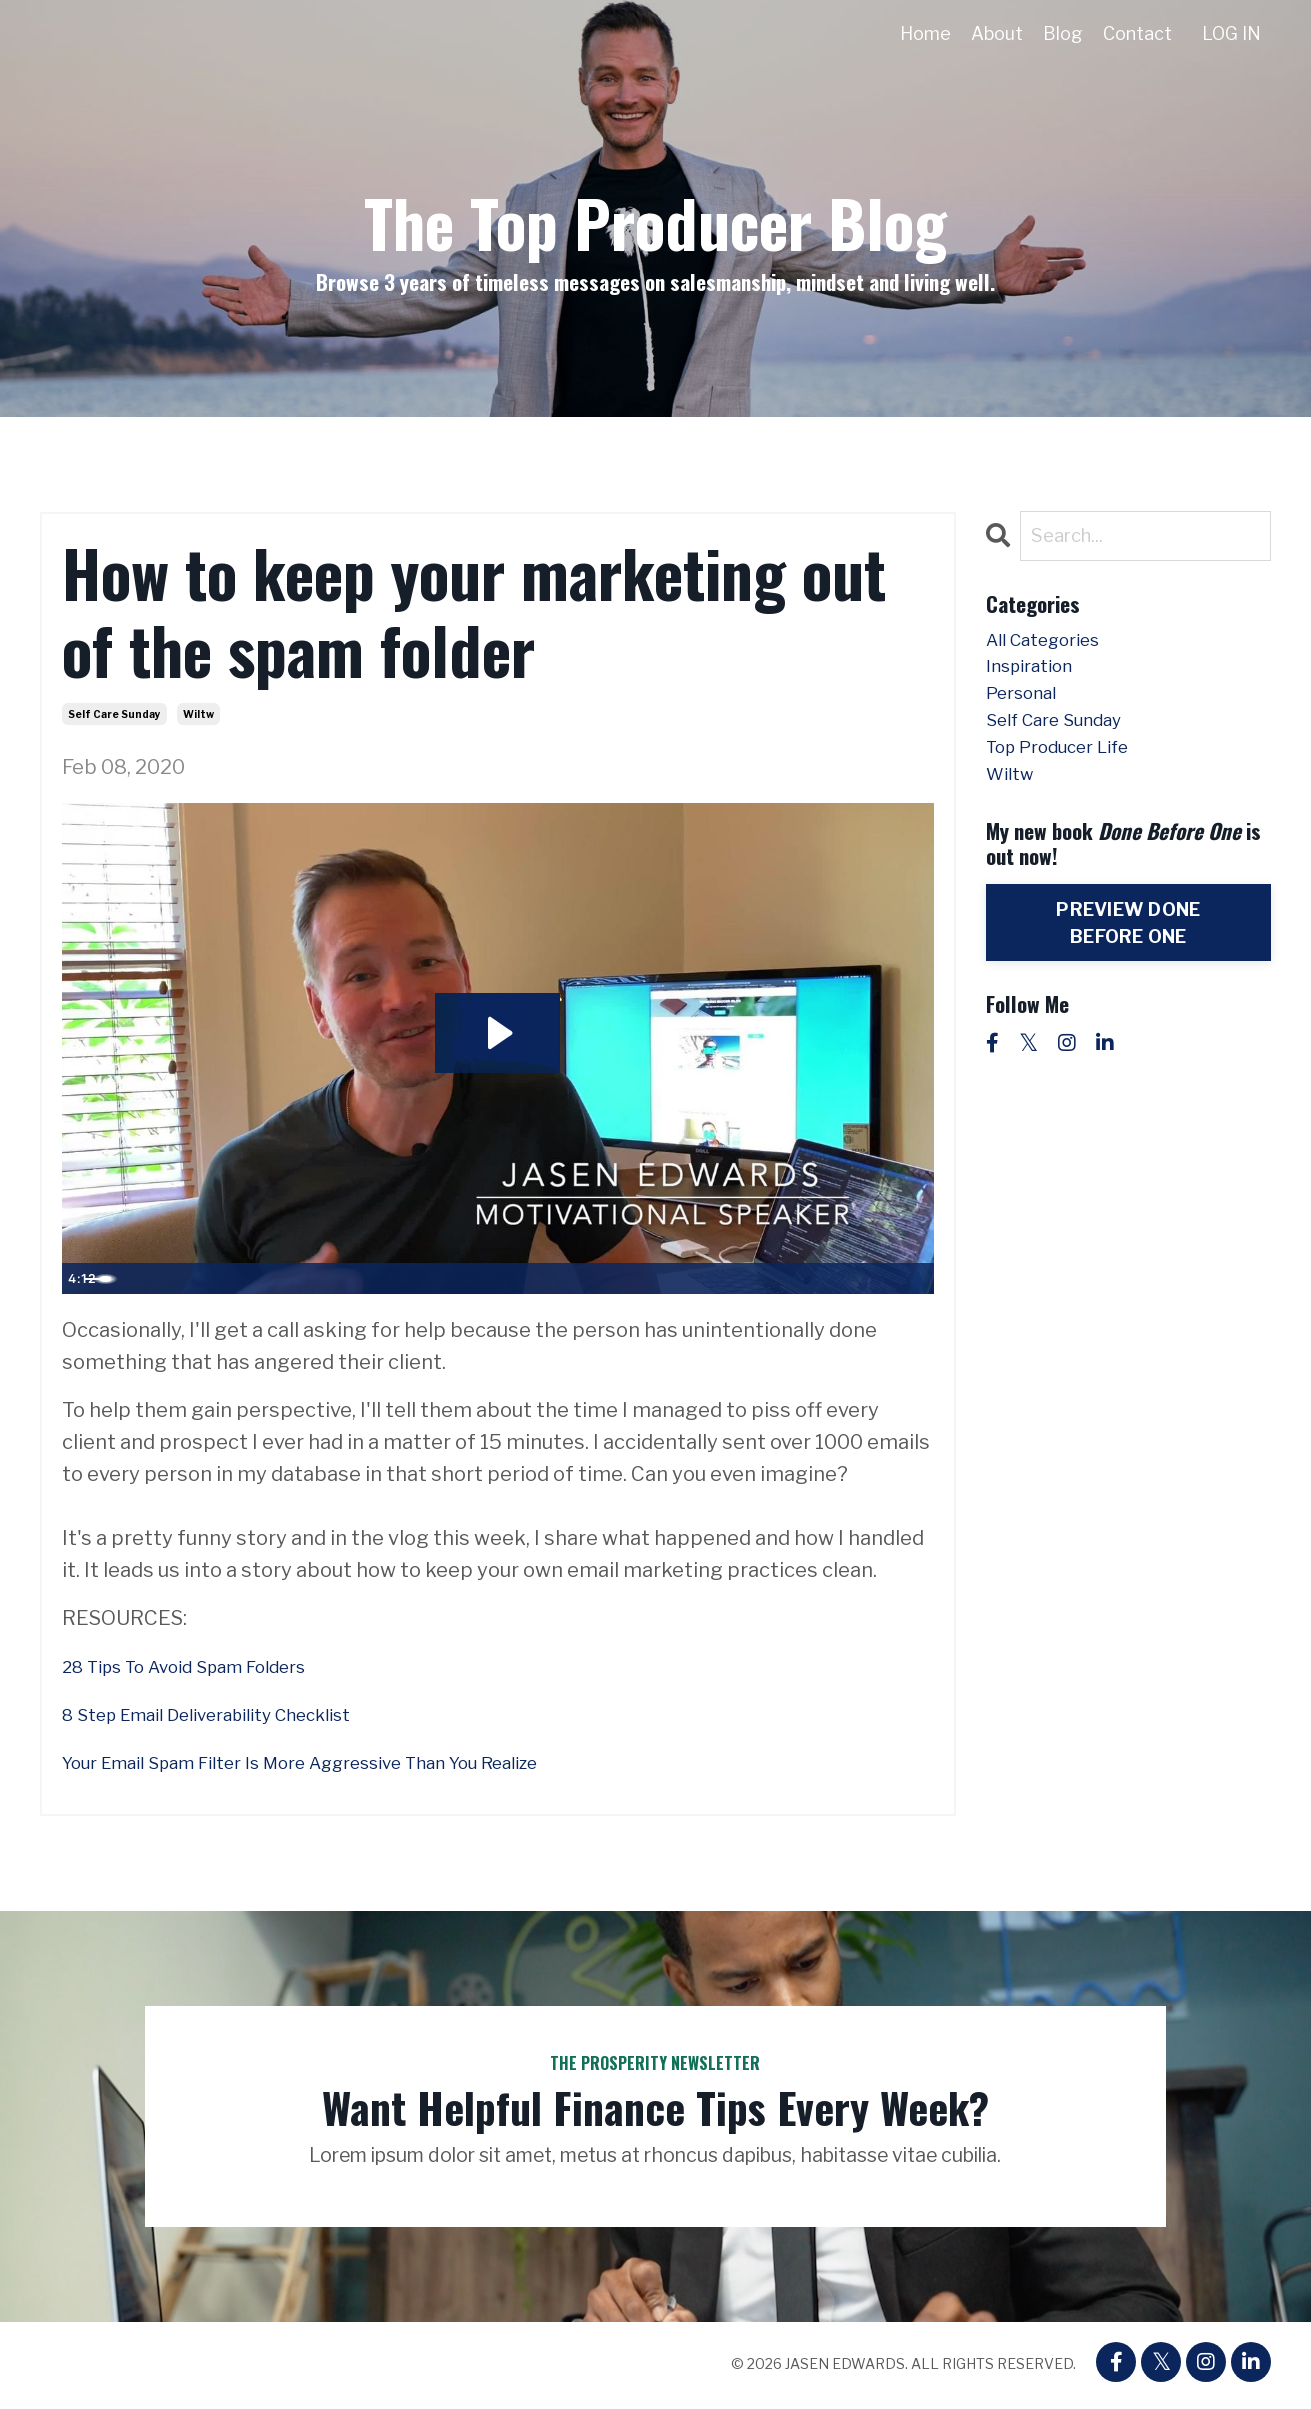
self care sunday (114, 714)
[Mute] (835, 1278)
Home (924, 33)
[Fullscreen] (915, 1278)
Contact (1136, 33)
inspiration (1038, 677)
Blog (1062, 33)
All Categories (1054, 645)
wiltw (198, 714)
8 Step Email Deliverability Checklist (233, 1714)
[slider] (476, 1278)
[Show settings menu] (875, 1278)
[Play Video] (81, 1278)
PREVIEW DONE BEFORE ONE (1128, 956)
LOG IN (1231, 33)
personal (1028, 709)
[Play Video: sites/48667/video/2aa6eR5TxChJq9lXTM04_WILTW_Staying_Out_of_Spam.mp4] (497, 1032)
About (996, 33)
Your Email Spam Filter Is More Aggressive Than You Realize (344, 1762)
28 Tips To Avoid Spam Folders (206, 1666)
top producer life (1071, 773)
